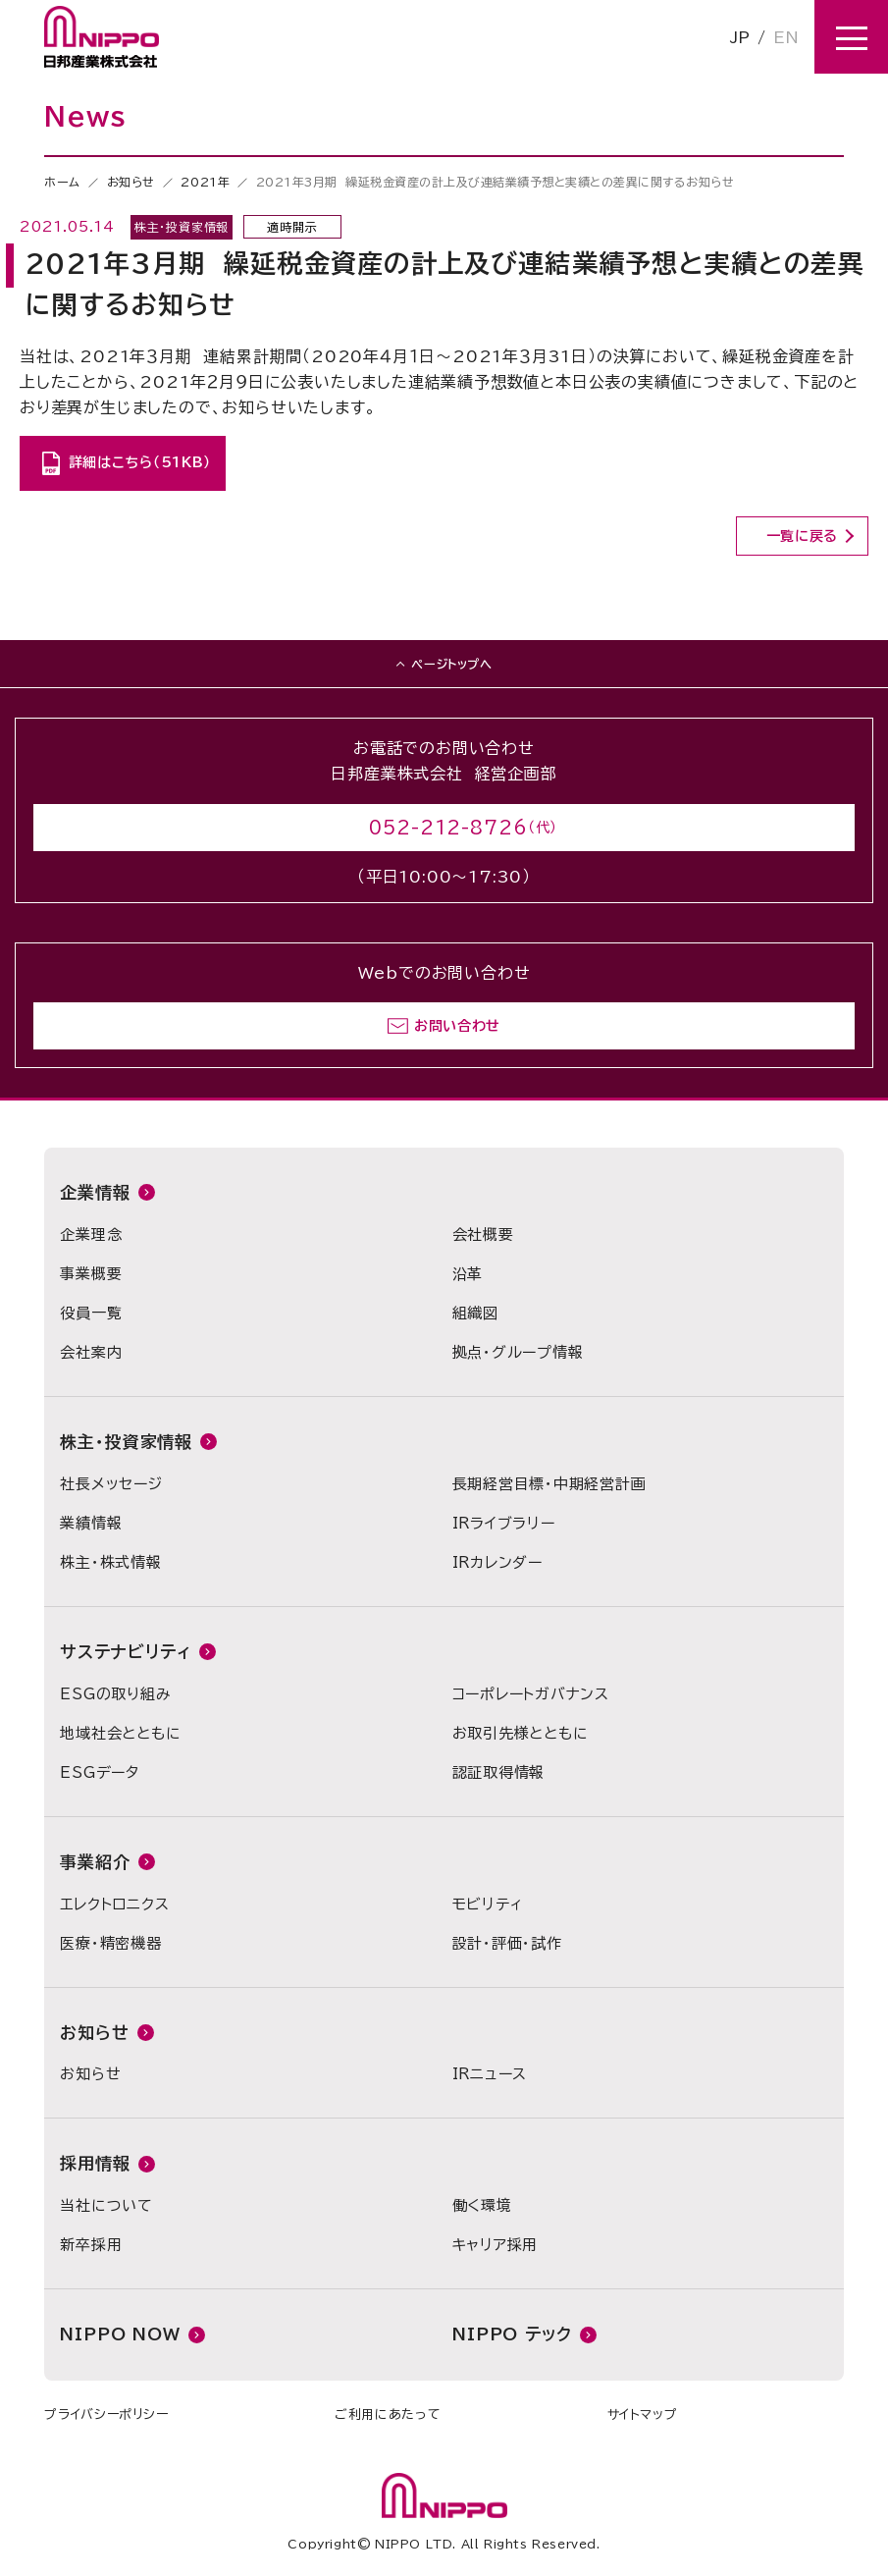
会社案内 (91, 1352)
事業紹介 (95, 1861)
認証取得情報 (499, 1772)
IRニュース (490, 2073)
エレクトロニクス (114, 1904)
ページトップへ (451, 664)
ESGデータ (99, 1772)
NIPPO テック (512, 2334)
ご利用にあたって (388, 2414)
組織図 (475, 1313)
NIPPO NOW (120, 2334)
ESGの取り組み (115, 1694)
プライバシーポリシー (106, 2414)
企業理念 (91, 1234)
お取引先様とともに (520, 1733)
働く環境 (482, 2205)
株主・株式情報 (110, 1562)
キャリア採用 (495, 2244)
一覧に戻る (802, 536)
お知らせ (131, 182)
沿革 (468, 1273)
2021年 (205, 182)
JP (740, 37)
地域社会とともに (120, 1733)
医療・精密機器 (110, 1943)
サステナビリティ (125, 1651)
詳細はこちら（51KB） (140, 462)
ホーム (62, 182)
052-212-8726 (448, 827)
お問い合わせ (457, 1026)
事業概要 (91, 1273)
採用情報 (95, 2163)
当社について (106, 2205)
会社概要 (483, 1234)
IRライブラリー (503, 1523)
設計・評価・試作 (507, 1943)
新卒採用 (91, 2244)
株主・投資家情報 (126, 1441)
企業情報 (95, 1192)
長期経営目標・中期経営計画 (549, 1483)
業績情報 (91, 1523)
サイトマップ (642, 2414)
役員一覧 (91, 1313)
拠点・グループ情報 (518, 1352)
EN (786, 37)
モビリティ (487, 1904)
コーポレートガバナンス (530, 1694)
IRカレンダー (497, 1562)
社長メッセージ (111, 1483)
